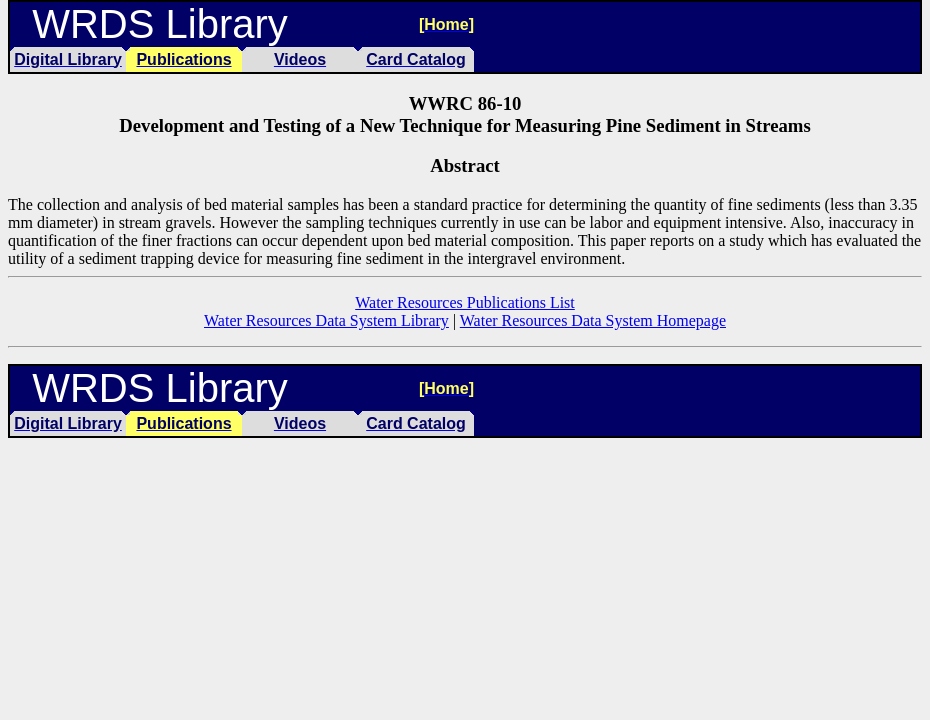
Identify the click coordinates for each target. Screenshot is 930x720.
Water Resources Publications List (465, 302)
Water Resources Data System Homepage (593, 320)
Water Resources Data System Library (326, 320)
